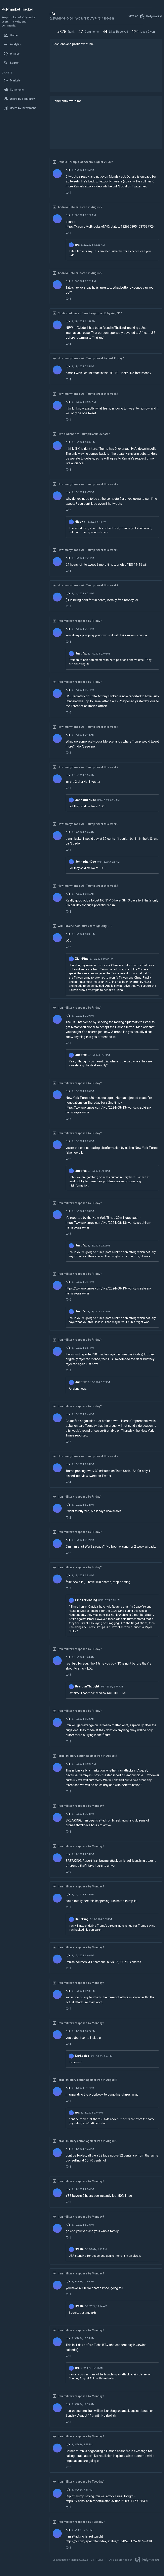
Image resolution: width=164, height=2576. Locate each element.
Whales (12, 53)
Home (11, 35)
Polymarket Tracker (17, 10)
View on (145, 16)
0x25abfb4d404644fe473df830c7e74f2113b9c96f (82, 19)
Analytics (13, 44)
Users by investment (20, 108)
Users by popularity (19, 99)
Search (11, 63)
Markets (12, 80)
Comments (14, 89)
